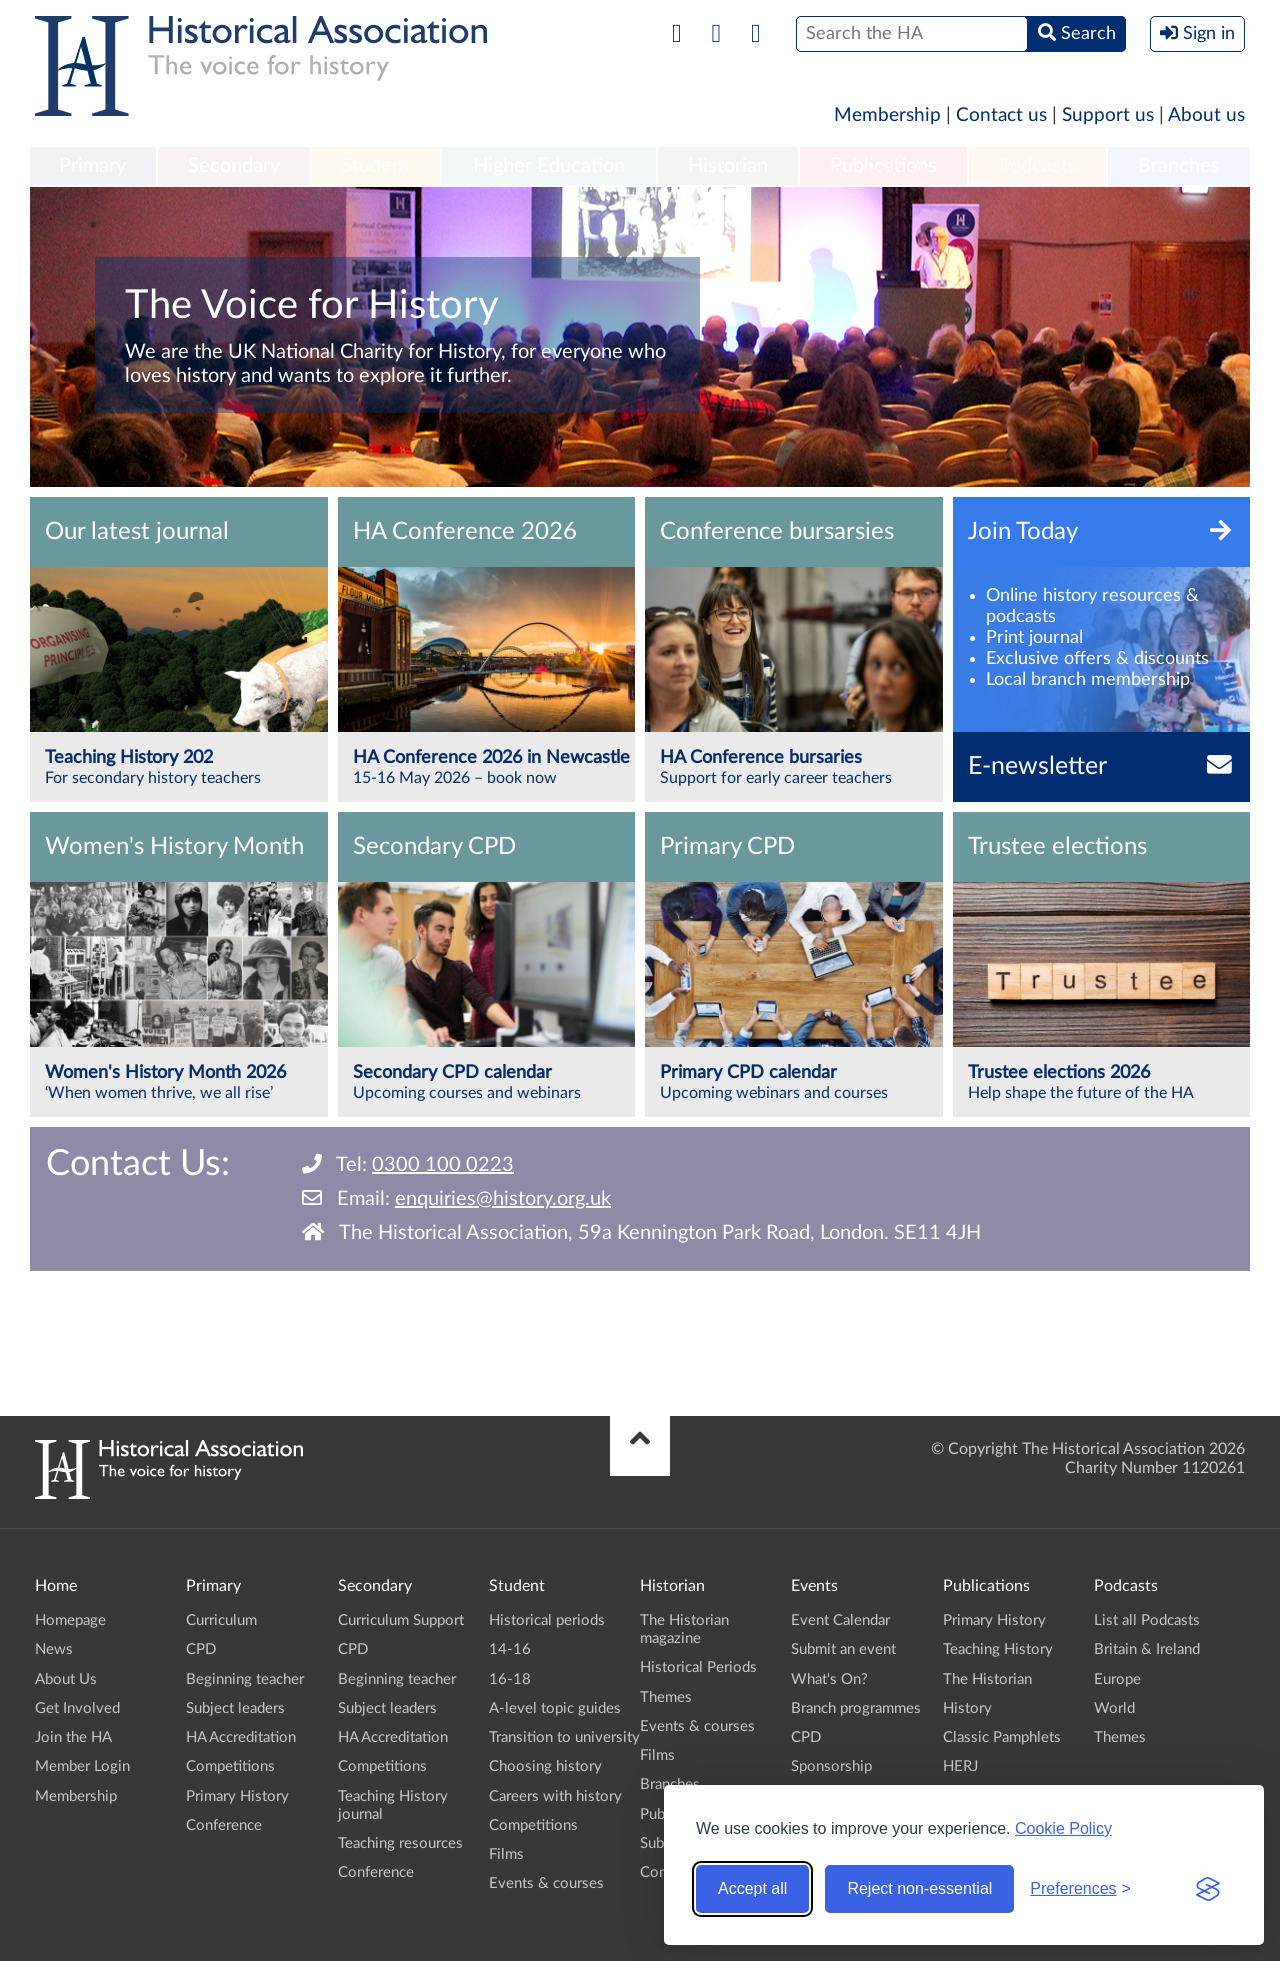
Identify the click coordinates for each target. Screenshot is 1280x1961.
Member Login (82, 1766)
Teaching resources (400, 1843)
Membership (887, 115)
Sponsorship (831, 1766)
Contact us (1001, 115)
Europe (1117, 1679)
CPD (201, 1649)
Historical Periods (698, 1667)
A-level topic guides (555, 1708)
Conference (224, 1825)
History (967, 1708)
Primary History (237, 1796)
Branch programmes (856, 1708)
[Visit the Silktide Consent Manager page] (1208, 1889)
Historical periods (547, 1620)
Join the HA (73, 1737)
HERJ (960, 1766)
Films (506, 1854)
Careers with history (555, 1796)
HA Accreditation (241, 1737)
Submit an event (843, 1649)
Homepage (70, 1620)
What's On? (829, 1679)
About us (1206, 115)
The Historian (987, 1679)
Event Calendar (840, 1620)
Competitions (230, 1766)
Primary (92, 166)
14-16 (510, 1649)
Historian (728, 166)
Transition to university (564, 1737)
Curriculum (221, 1620)
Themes (666, 1697)
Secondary (234, 166)
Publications (883, 166)
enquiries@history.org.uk (503, 1199)
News (54, 1649)
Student (375, 166)
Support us (1108, 115)
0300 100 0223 (443, 1165)
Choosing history (545, 1766)
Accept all (752, 1888)
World (1114, 1708)
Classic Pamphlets (1002, 1737)
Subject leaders (235, 1708)
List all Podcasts (1147, 1620)
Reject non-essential (919, 1888)
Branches (1179, 166)
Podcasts (1038, 166)
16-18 (510, 1679)
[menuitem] (93, 167)
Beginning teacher (245, 1679)
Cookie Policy (1063, 1828)
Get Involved (77, 1708)
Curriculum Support (401, 1620)
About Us (66, 1679)
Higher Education (549, 166)
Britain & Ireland (1147, 1649)
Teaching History (998, 1649)
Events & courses (546, 1883)
